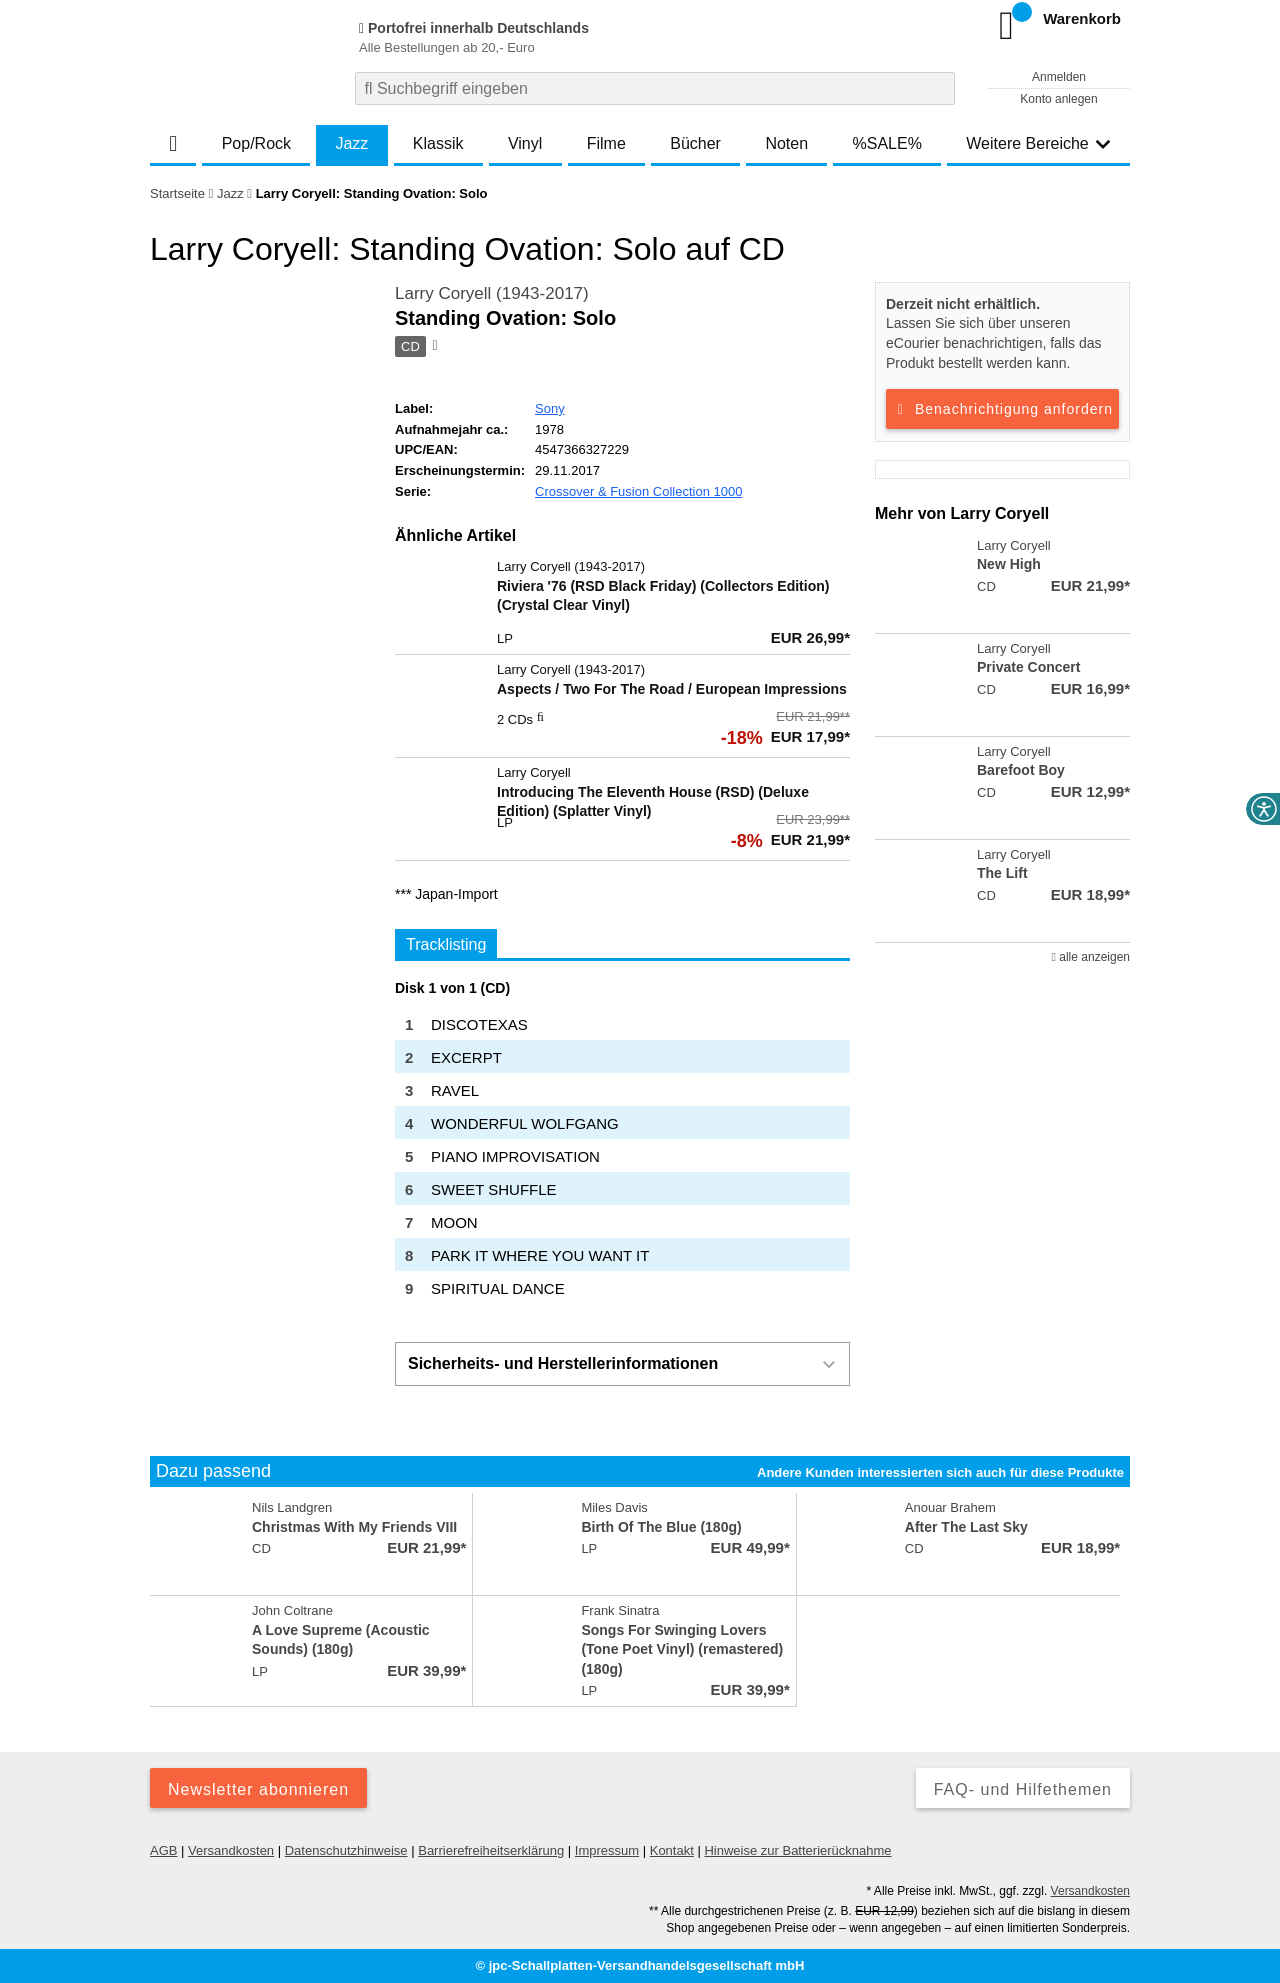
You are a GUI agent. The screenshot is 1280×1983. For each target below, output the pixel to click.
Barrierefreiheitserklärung (491, 1850)
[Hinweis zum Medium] (433, 347)
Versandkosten (231, 1850)
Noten (786, 143)
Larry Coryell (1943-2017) (492, 293)
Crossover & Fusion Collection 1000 (638, 491)
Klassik (438, 143)
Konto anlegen (1058, 99)
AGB (163, 1850)
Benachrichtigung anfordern (1002, 409)
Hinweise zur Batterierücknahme (797, 1850)
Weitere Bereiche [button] (1038, 143)
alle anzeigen (1091, 957)
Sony (550, 408)
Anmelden (1059, 77)
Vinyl (525, 143)
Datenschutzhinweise (346, 1850)
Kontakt (672, 1850)
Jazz (351, 143)
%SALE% (887, 143)
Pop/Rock (256, 143)
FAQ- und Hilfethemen (1023, 1789)
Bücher (695, 143)
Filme (606, 143)
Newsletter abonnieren (258, 1789)
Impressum (607, 1850)
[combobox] (655, 88)
